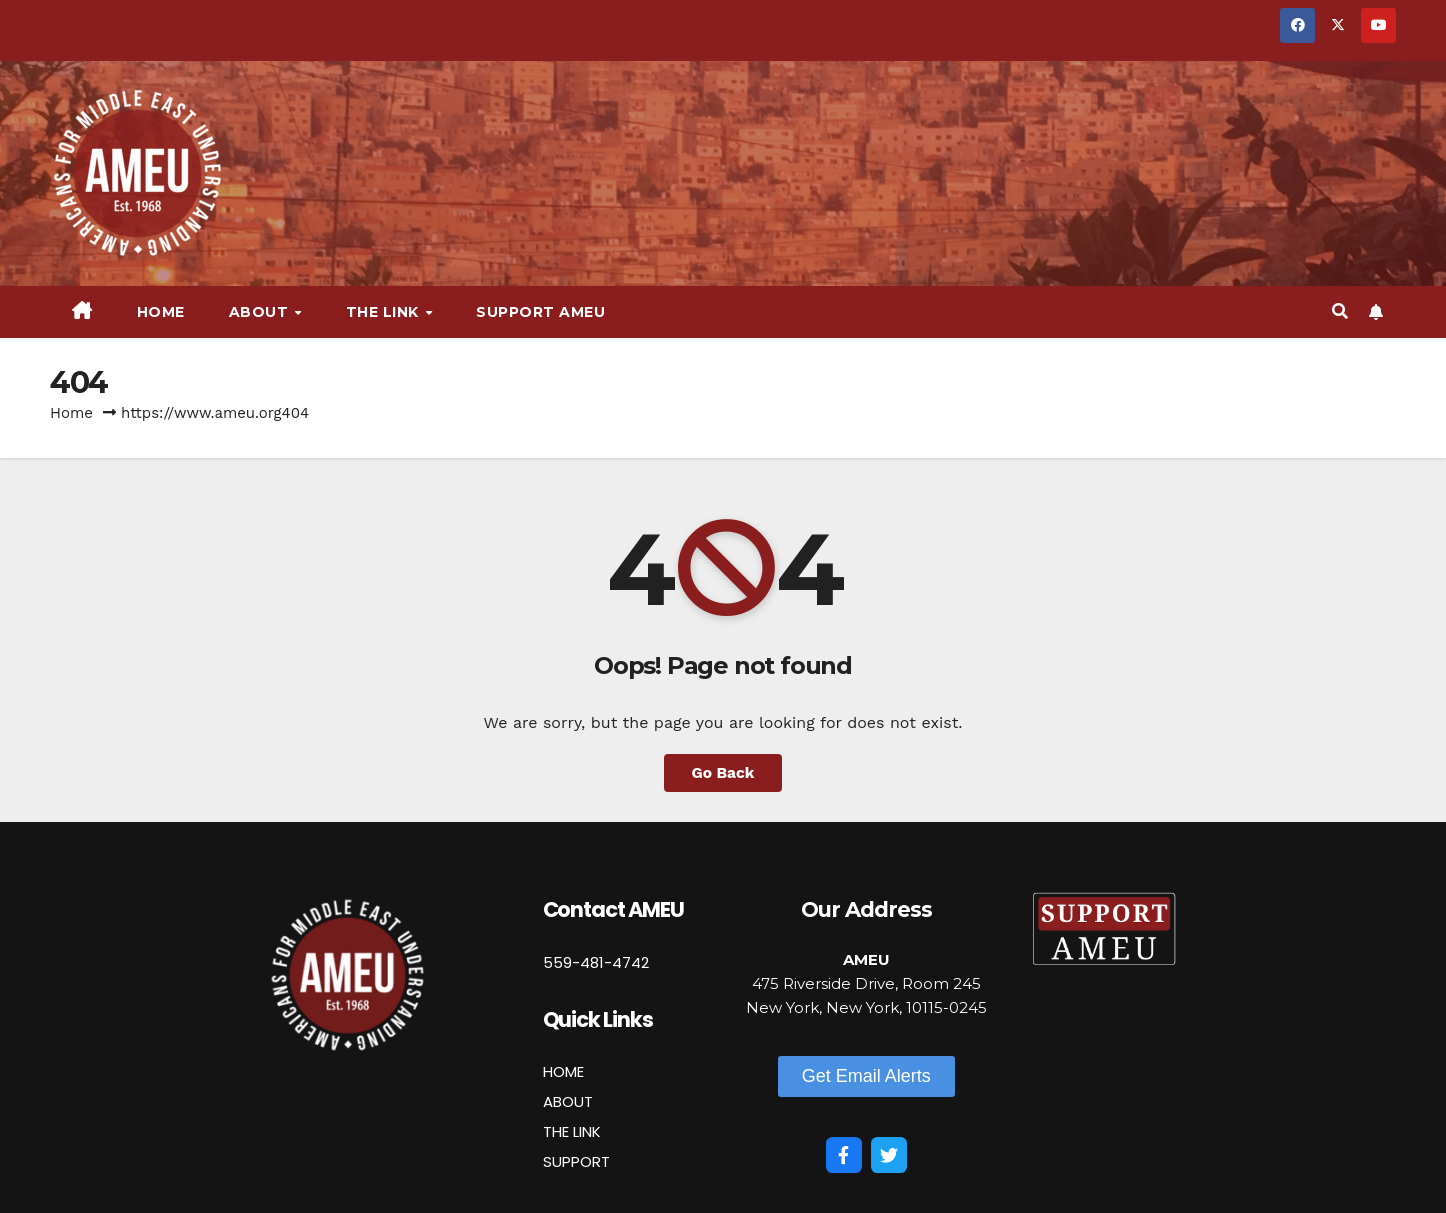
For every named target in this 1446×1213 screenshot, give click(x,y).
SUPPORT (576, 1161)
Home (161, 312)
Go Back (723, 772)
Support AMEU (540, 312)
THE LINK (572, 1131)
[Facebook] (844, 1155)
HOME (563, 1071)
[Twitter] (889, 1155)
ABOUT (568, 1101)
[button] (1340, 311)
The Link (385, 312)
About (261, 312)
